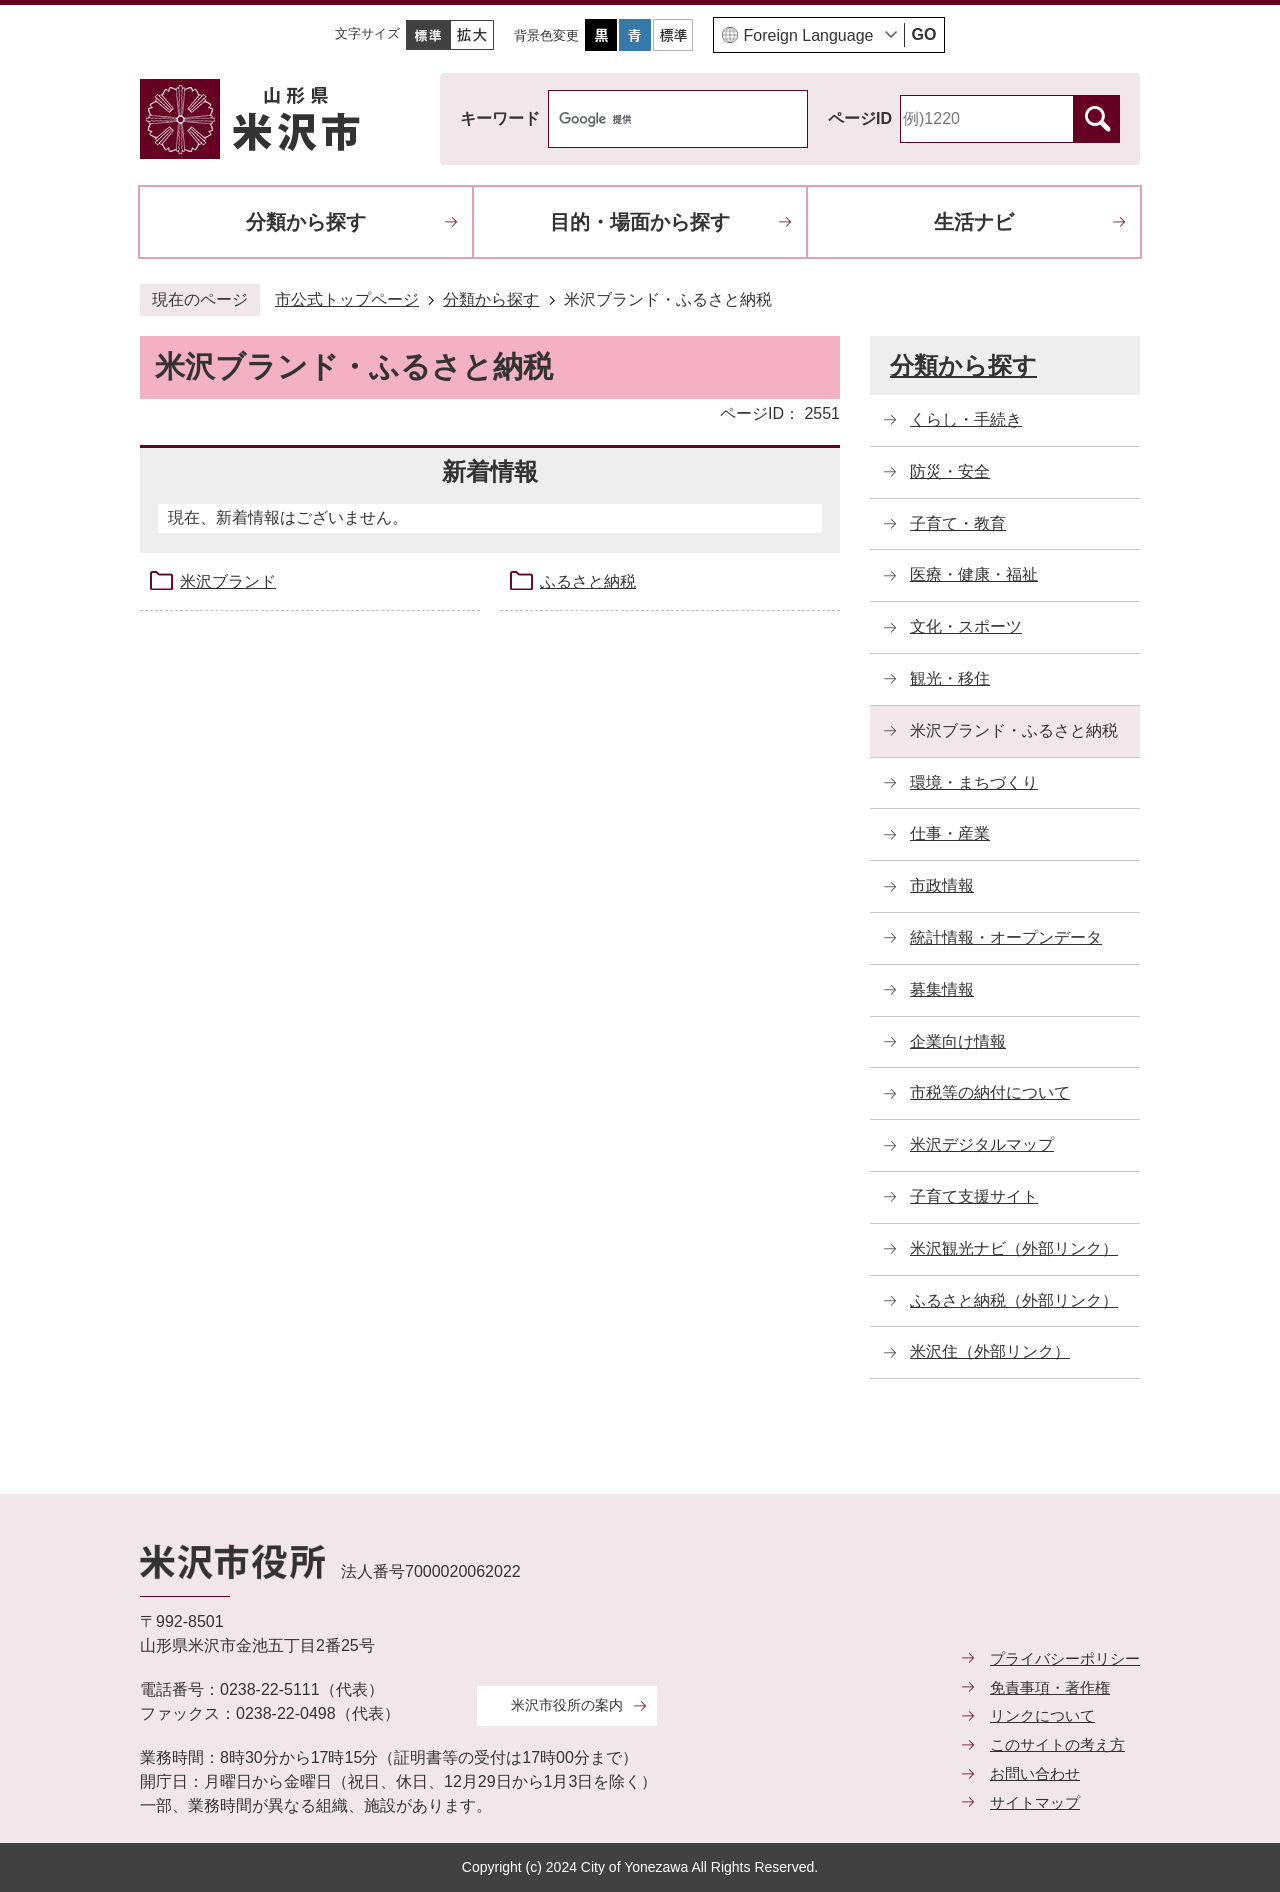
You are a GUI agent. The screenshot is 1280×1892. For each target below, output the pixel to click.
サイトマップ (1035, 1802)
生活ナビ (974, 222)
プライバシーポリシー (1065, 1658)
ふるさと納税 (588, 581)
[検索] (657, 119)
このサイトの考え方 (1057, 1744)
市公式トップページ (347, 299)
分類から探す (306, 222)
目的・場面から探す (640, 222)
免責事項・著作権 (1050, 1687)
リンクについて (1042, 1715)
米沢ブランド (228, 581)
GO (924, 34)
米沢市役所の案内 (567, 1705)
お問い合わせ (1035, 1773)
